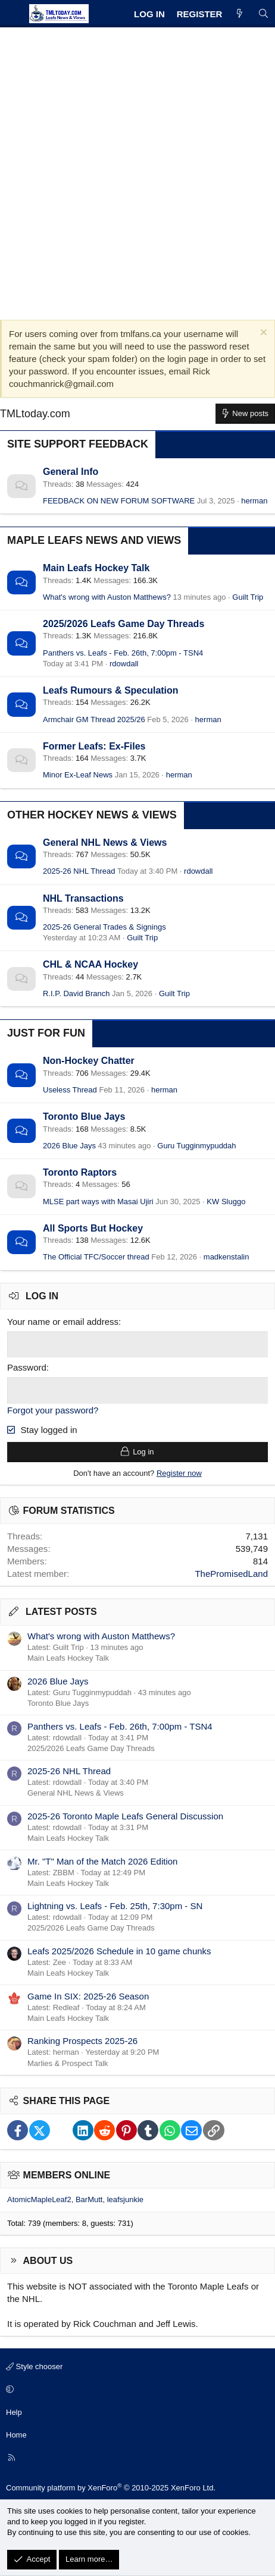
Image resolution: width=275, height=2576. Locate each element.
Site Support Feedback (77, 444)
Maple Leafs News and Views (94, 540)
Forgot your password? (52, 1410)
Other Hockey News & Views (92, 815)
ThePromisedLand (231, 1574)
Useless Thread (70, 1089)
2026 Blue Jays (69, 1145)
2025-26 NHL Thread (79, 871)
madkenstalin (226, 1256)
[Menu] (13, 13)
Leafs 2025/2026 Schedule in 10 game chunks (119, 1951)
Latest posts (61, 1612)
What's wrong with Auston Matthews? (107, 597)
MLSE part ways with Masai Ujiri (98, 1201)
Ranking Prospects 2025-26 (82, 2041)
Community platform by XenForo (110, 2487)
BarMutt (89, 2199)
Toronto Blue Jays (84, 1116)
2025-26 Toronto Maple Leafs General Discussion (125, 1816)
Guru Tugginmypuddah (196, 1145)
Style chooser (34, 2366)
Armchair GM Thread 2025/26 (94, 719)
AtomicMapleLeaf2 (39, 2199)
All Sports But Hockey (93, 1228)
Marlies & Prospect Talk (67, 2063)
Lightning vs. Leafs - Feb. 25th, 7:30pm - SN (114, 1906)
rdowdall (124, 663)
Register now (179, 1473)
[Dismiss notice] (262, 333)
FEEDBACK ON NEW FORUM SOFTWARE (119, 500)
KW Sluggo (226, 1201)
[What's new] (239, 14)
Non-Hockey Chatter (89, 1061)
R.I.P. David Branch (76, 993)
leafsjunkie (125, 2199)
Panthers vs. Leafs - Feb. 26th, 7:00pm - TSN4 (123, 652)
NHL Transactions (83, 898)
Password (26, 1367)
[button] (135, 2389)
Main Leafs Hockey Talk (96, 568)
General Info (70, 472)
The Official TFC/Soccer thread (96, 1256)
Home (16, 2434)
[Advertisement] (137, 170)
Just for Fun (46, 1033)
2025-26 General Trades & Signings (104, 926)
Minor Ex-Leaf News (77, 774)
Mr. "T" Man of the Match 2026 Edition (102, 1861)
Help (14, 2412)
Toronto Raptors (80, 1172)
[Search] (263, 14)
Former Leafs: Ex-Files (94, 746)
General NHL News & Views (105, 842)
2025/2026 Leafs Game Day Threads (123, 624)
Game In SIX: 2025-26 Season (88, 1996)
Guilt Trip (247, 597)
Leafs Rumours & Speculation (111, 690)
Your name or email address (62, 1322)
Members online (67, 2175)
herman (254, 500)
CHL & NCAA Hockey (90, 964)
